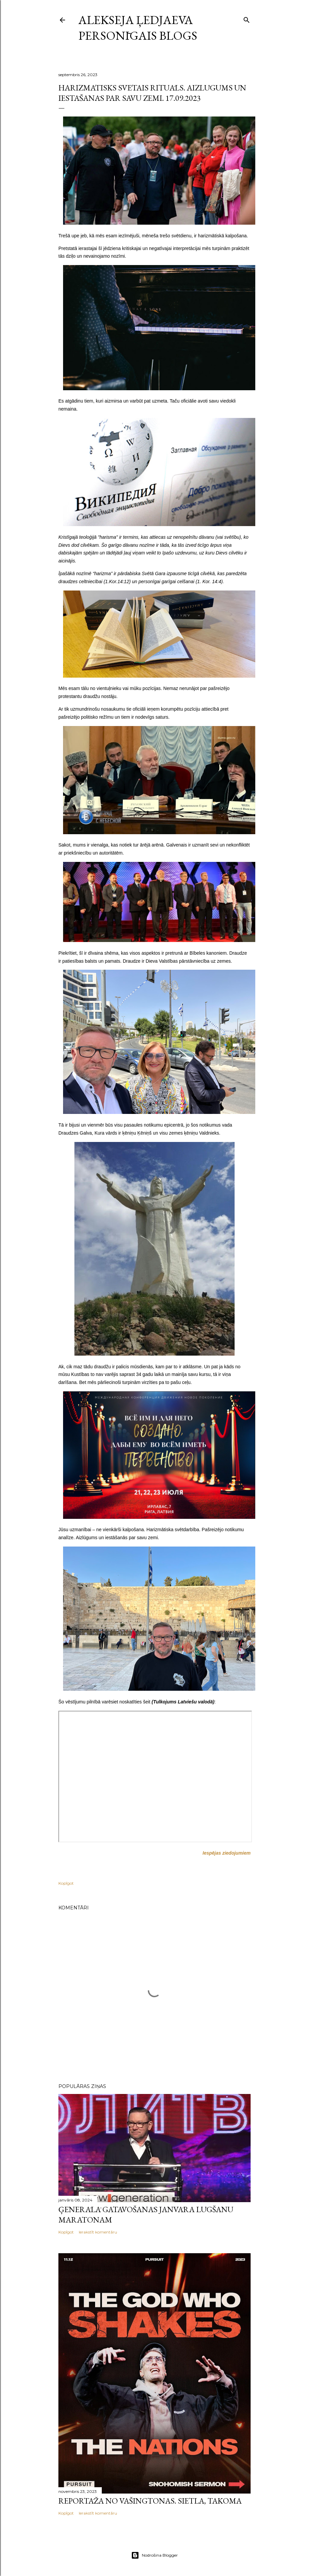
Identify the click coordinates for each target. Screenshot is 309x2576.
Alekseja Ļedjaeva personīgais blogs (137, 27)
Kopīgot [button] (66, 1883)
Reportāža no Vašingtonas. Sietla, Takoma (150, 2501)
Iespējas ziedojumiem (227, 1853)
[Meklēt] (247, 18)
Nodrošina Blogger (154, 2555)
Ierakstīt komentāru (98, 2232)
